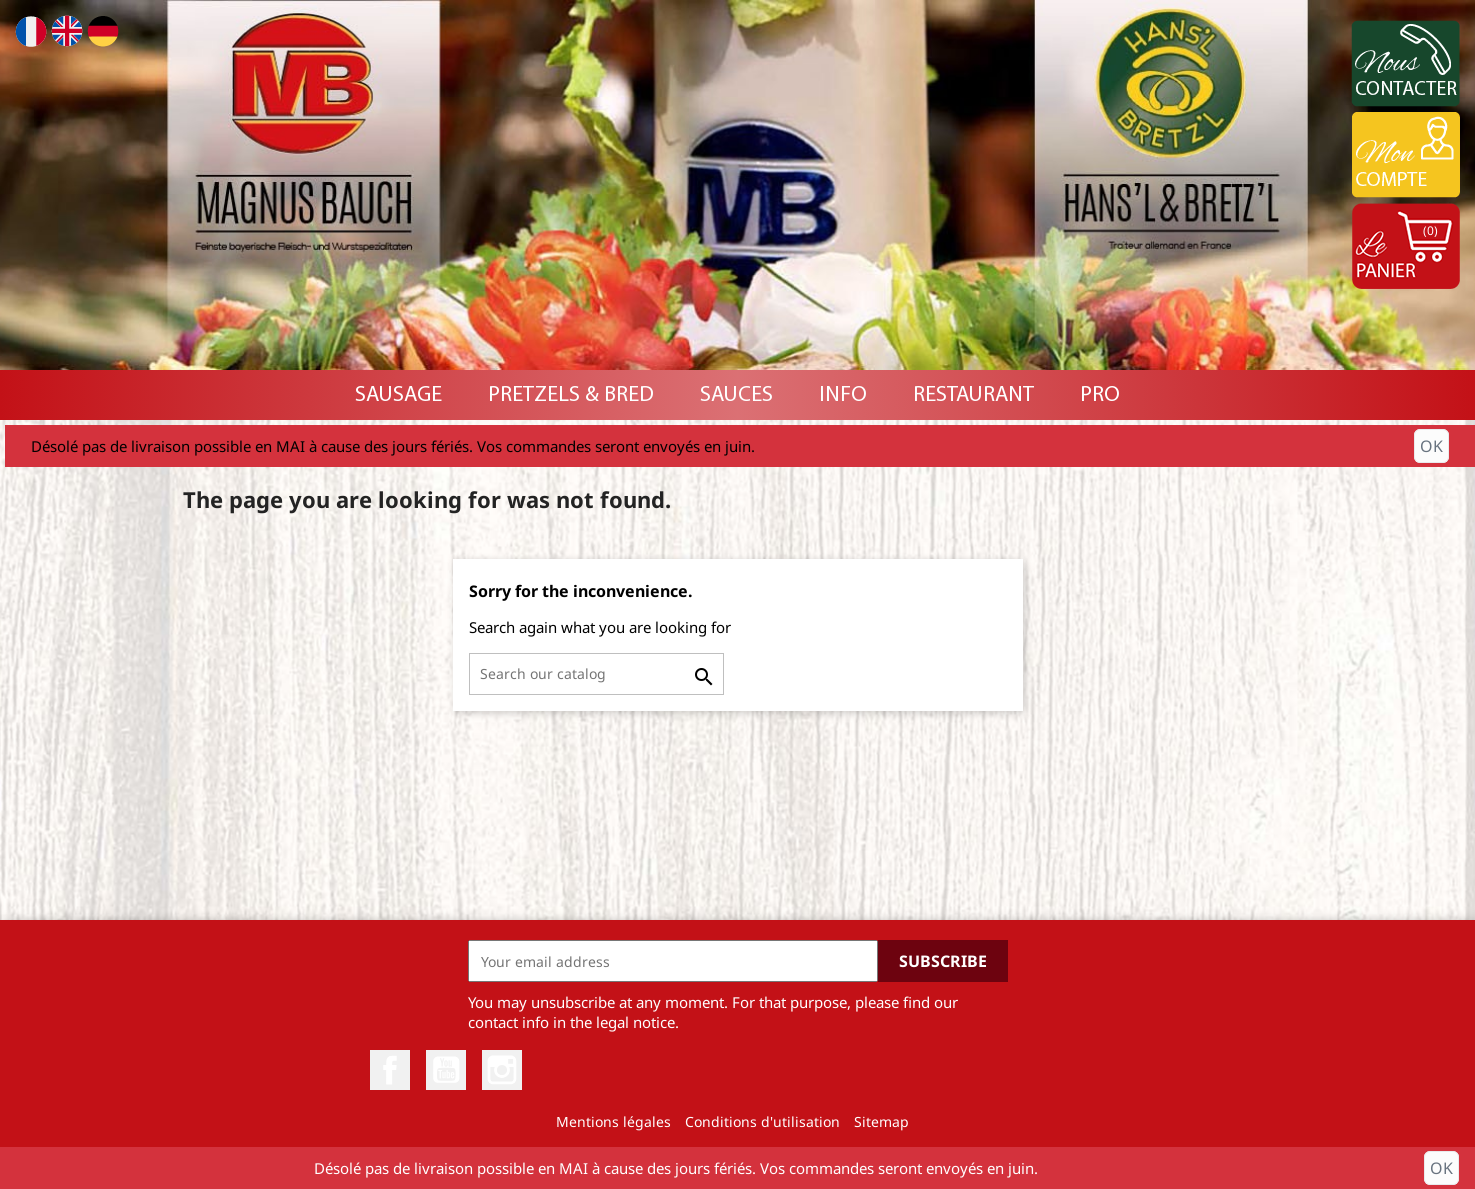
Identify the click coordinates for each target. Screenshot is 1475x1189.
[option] (737, 185)
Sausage (398, 395)
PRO (1100, 395)
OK (1431, 446)
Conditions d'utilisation (762, 1121)
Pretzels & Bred (571, 395)
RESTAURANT (973, 395)
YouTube (446, 1070)
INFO (843, 395)
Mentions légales (613, 1121)
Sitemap (881, 1121)
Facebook (390, 1070)
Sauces (736, 395)
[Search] (596, 674)
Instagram (502, 1070)
